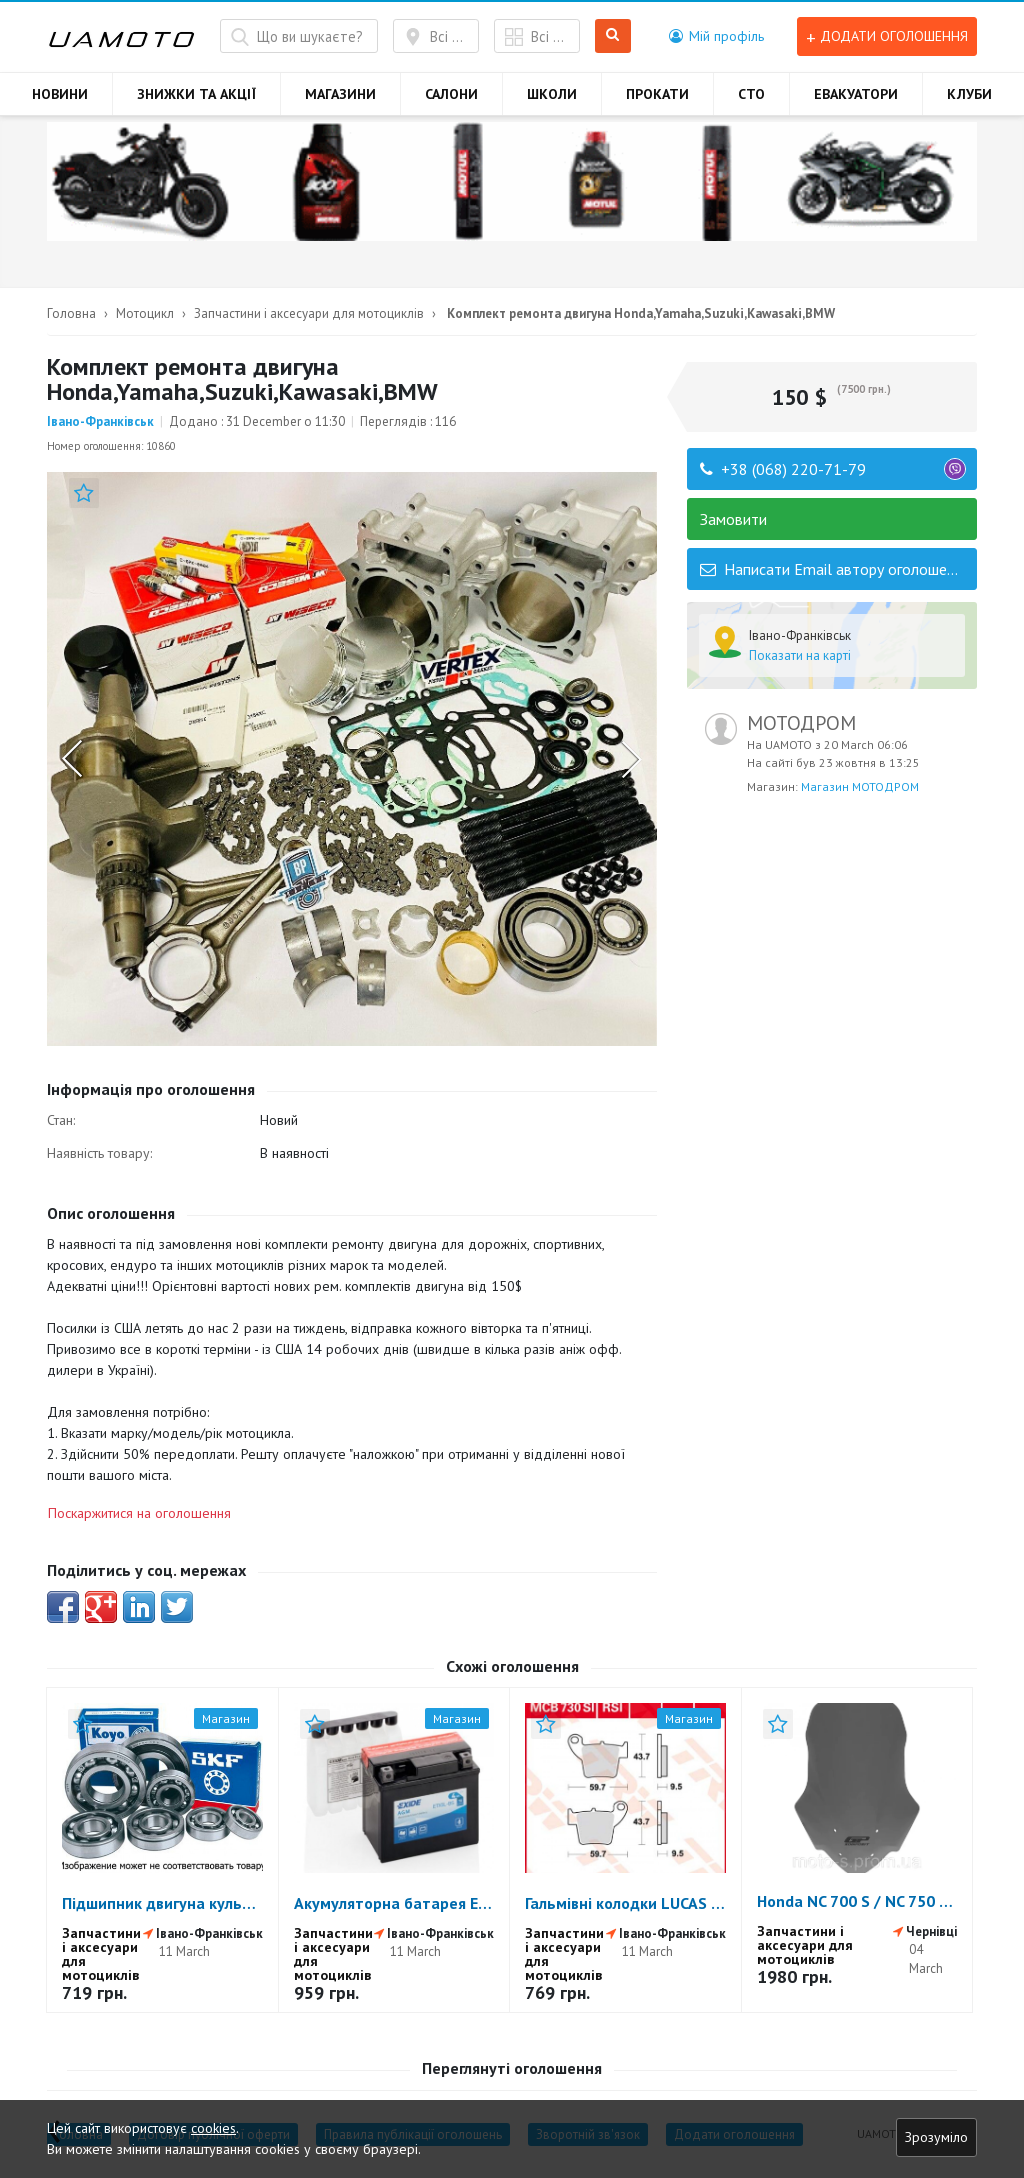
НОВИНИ (60, 94)
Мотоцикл (145, 313)
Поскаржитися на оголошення (139, 1513)
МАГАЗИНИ (340, 94)
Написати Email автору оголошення (835, 569)
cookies (213, 2128)
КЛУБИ (969, 94)
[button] (716, 36)
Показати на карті (800, 655)
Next (630, 759)
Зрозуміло (936, 2137)
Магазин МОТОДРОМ (860, 786)
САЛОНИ (451, 94)
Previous (73, 759)
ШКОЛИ (552, 94)
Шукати (613, 36)
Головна (71, 313)
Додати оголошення (887, 36)
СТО (751, 94)
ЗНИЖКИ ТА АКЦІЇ (196, 94)
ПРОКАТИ (657, 94)
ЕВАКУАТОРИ (856, 94)
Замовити (733, 519)
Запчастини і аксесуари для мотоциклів (309, 313)
